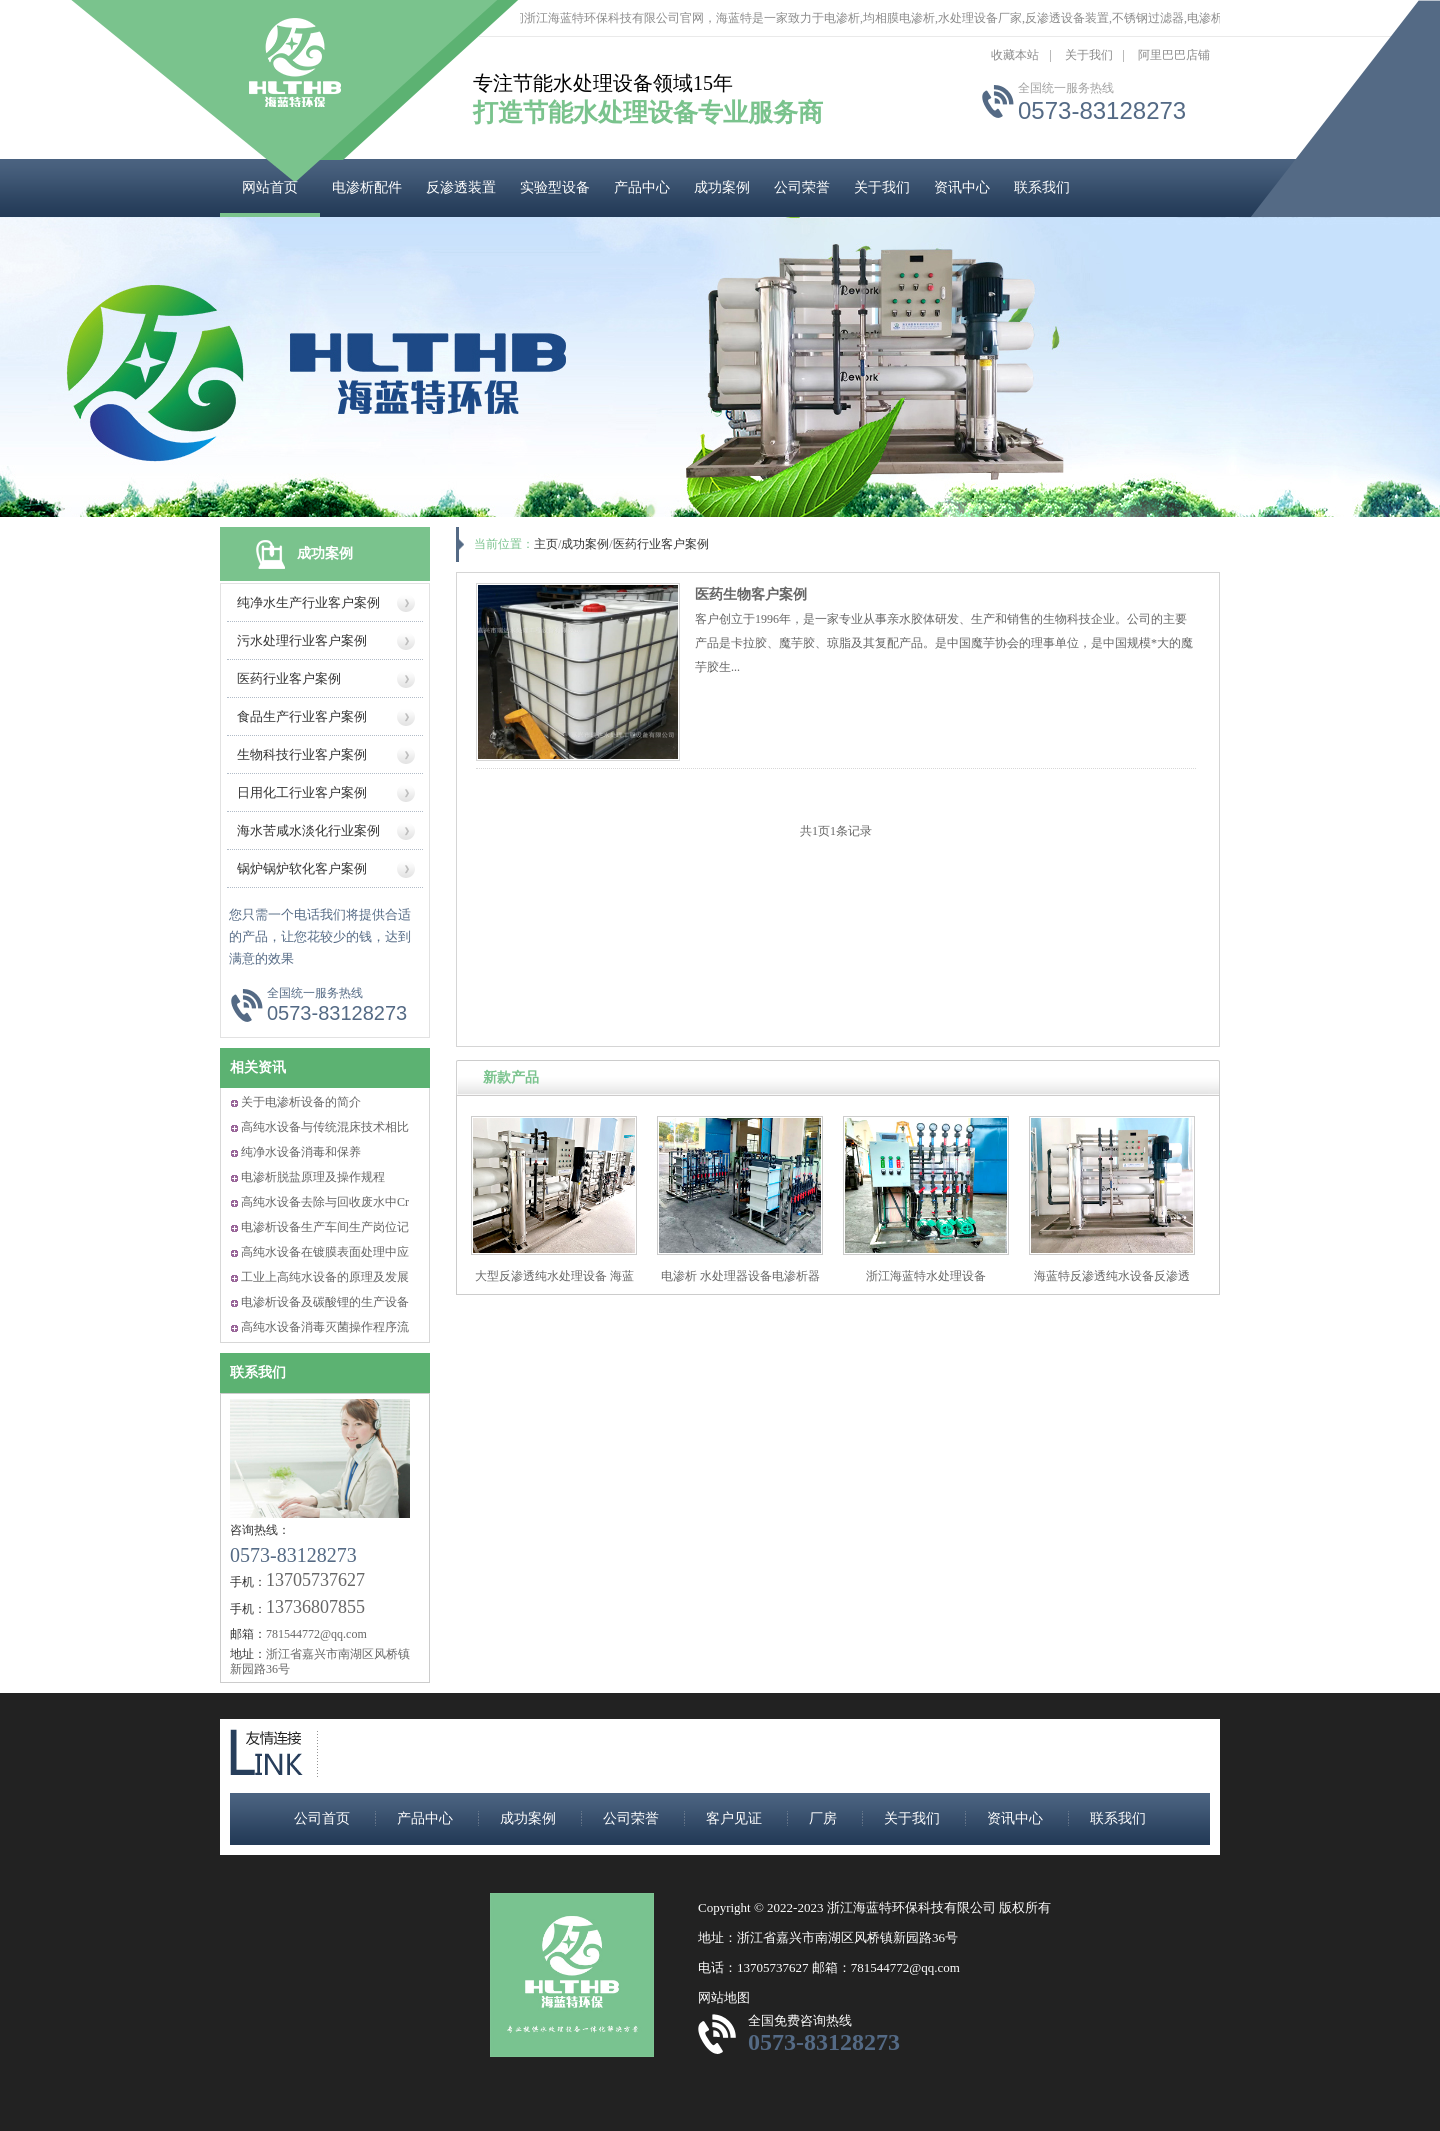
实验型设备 (555, 187)
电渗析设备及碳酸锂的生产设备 (325, 1302)
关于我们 (1089, 55)
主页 (546, 544)
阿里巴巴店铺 (1174, 55)
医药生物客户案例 (751, 594)
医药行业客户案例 (289, 678)
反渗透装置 (461, 187)
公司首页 (322, 1818)
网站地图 (724, 1997)
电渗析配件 (367, 187)
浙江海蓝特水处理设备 (926, 1276)
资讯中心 (962, 187)
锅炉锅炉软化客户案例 (302, 868)
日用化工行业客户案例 (302, 792)
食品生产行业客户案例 (302, 716)
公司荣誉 (802, 187)
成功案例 (722, 187)
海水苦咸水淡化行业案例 (308, 830)
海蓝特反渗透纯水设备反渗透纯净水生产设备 (1112, 1283)
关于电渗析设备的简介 (301, 1102)
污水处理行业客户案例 (302, 640)
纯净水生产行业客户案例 (308, 602)
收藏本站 (1015, 55)
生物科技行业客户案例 (302, 754)
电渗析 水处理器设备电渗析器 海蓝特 (740, 1283)
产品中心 (642, 187)
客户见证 (734, 1818)
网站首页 (270, 187)
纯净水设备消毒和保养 (301, 1152)
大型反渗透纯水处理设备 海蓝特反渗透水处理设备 (554, 1283)
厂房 (823, 1818)
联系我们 (1042, 187)
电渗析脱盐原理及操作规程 (313, 1177)
